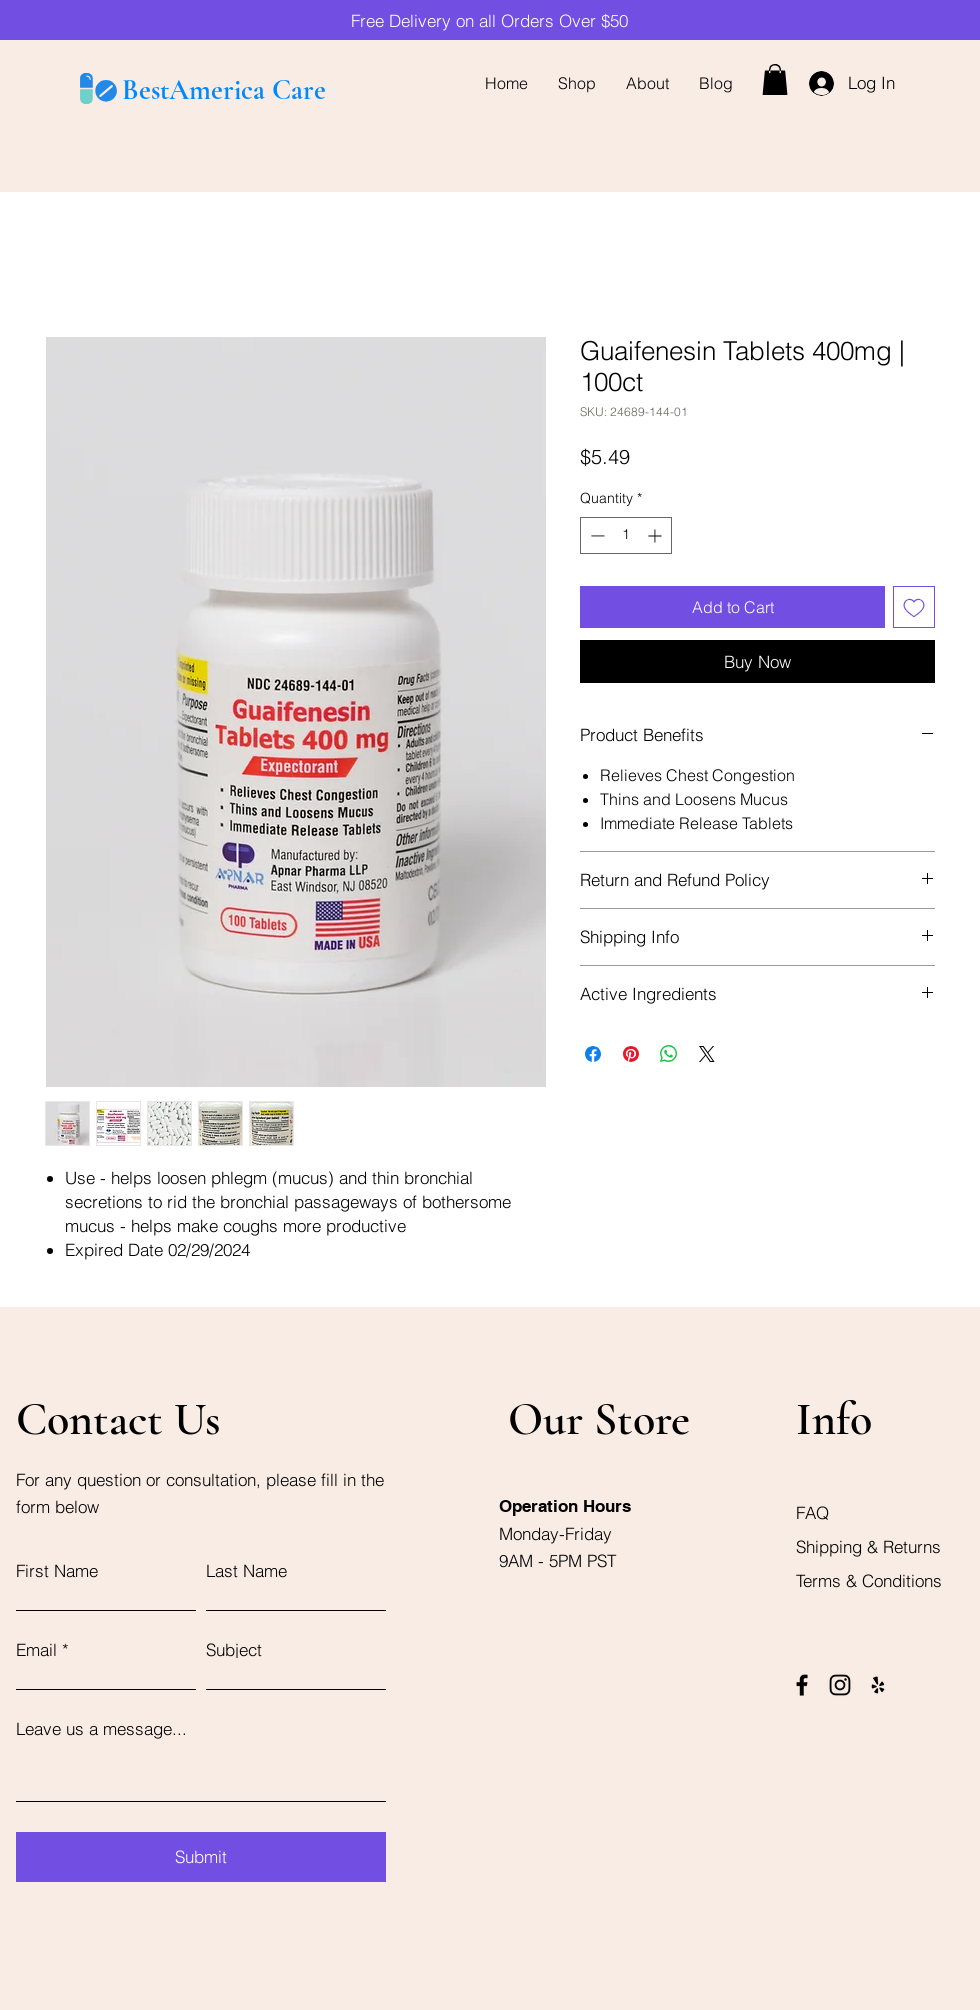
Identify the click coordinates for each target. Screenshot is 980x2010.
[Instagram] (840, 1685)
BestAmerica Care (224, 90)
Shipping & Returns (871, 1546)
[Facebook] (802, 1685)
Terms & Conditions (869, 1580)
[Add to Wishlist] (914, 607)
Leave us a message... (101, 1728)
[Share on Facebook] (593, 1054)
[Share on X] (707, 1054)
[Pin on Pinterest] (631, 1054)
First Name (57, 1570)
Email (36, 1649)
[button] (775, 79)
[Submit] (201, 1857)
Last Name (246, 1570)
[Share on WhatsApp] (669, 1054)
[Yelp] (878, 1685)
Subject (234, 1649)
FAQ (812, 1512)
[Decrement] (595, 535)
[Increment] (656, 535)
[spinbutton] (626, 535)
